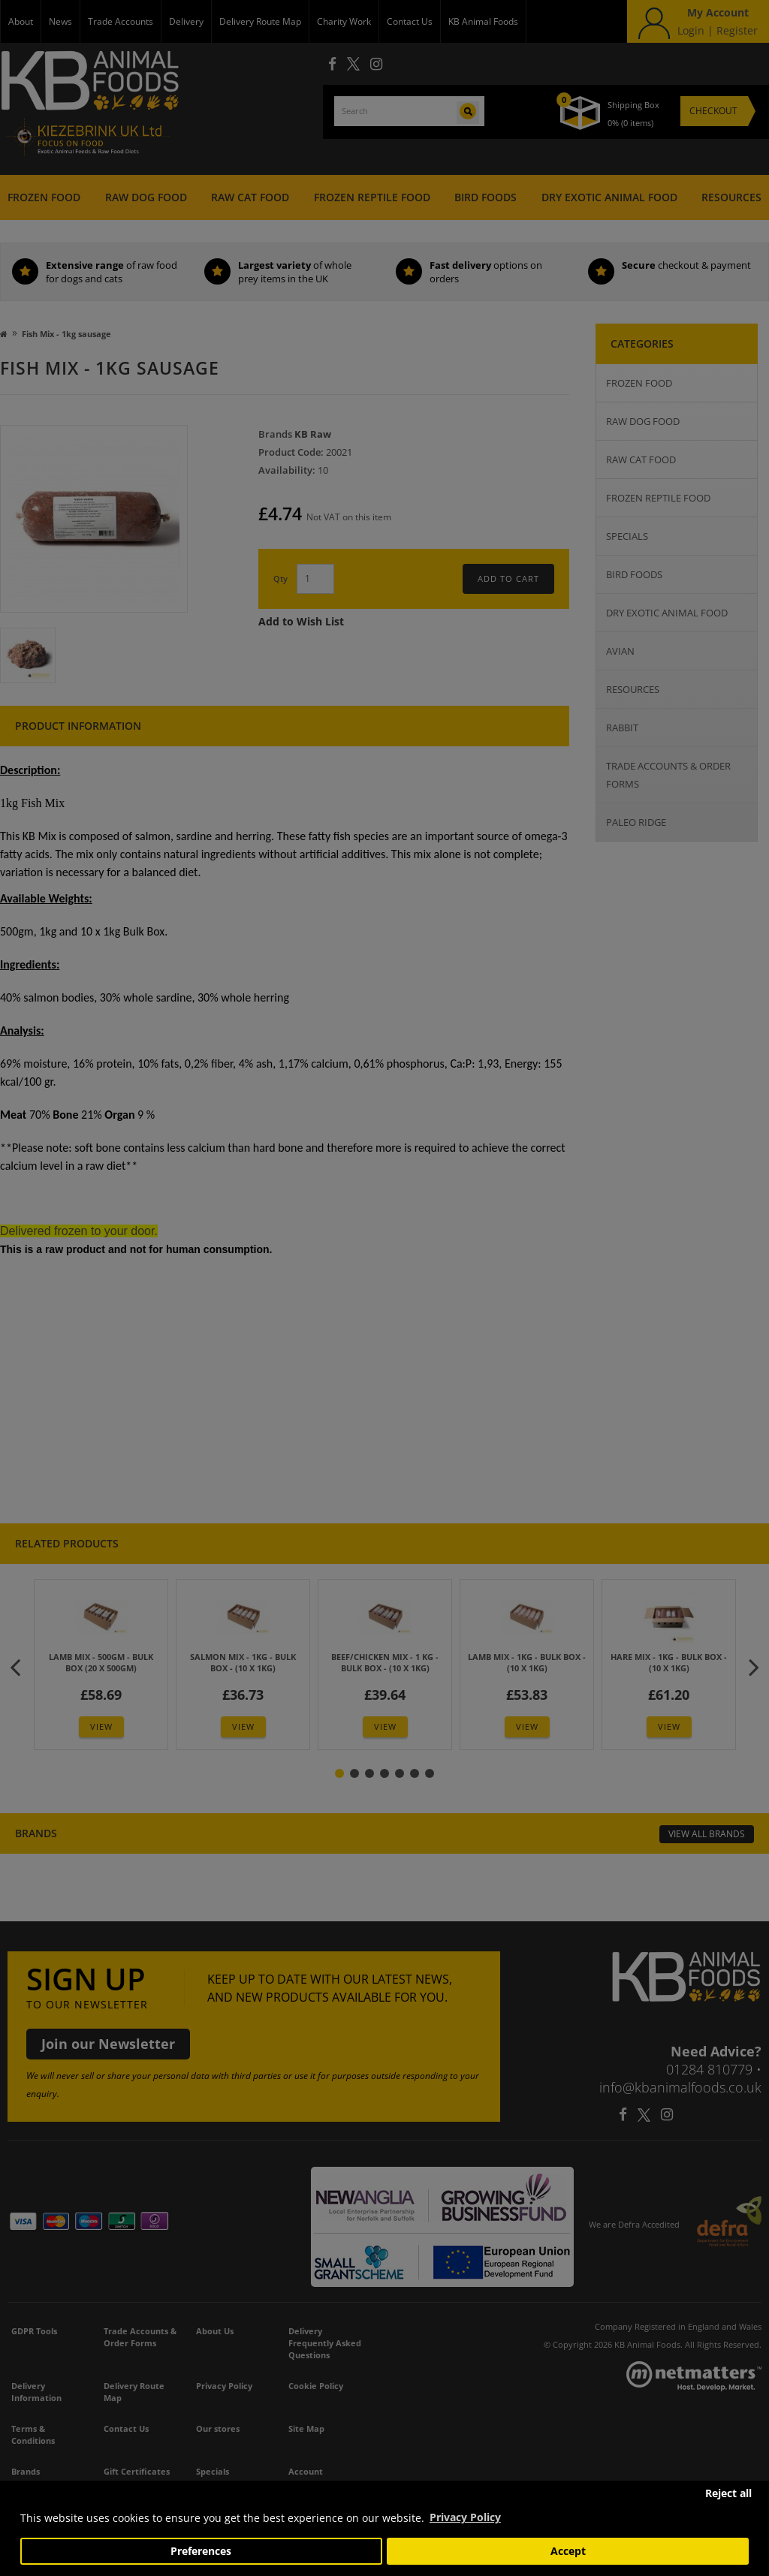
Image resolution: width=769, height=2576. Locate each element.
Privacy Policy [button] (465, 2517)
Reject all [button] (728, 2493)
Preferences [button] (200, 2551)
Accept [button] (568, 2551)
